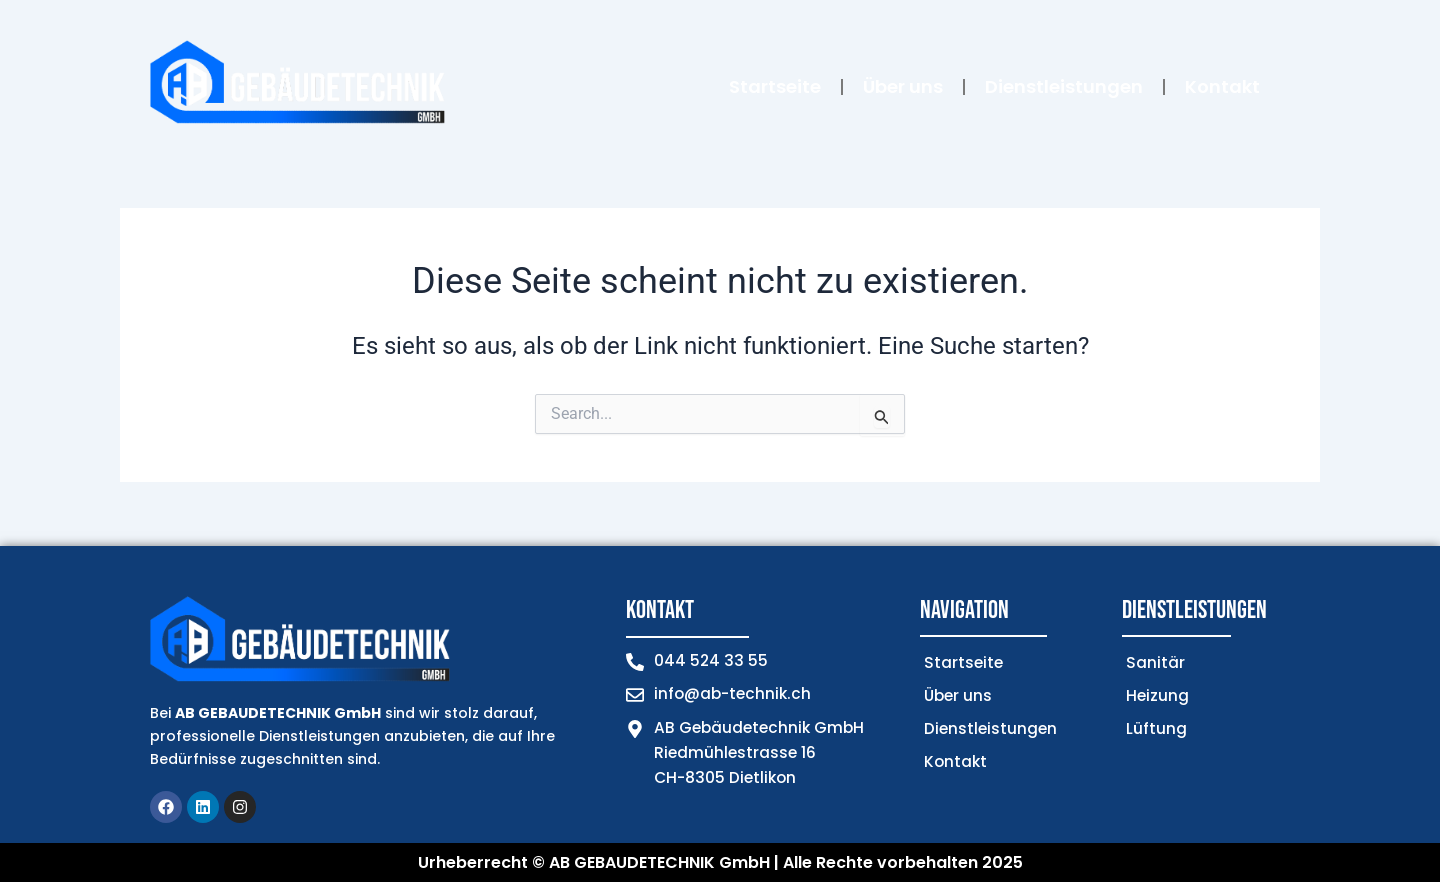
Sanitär (1155, 662)
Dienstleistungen (1064, 86)
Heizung (1158, 695)
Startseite (775, 86)
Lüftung (1156, 728)
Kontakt (1222, 86)
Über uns (903, 86)
